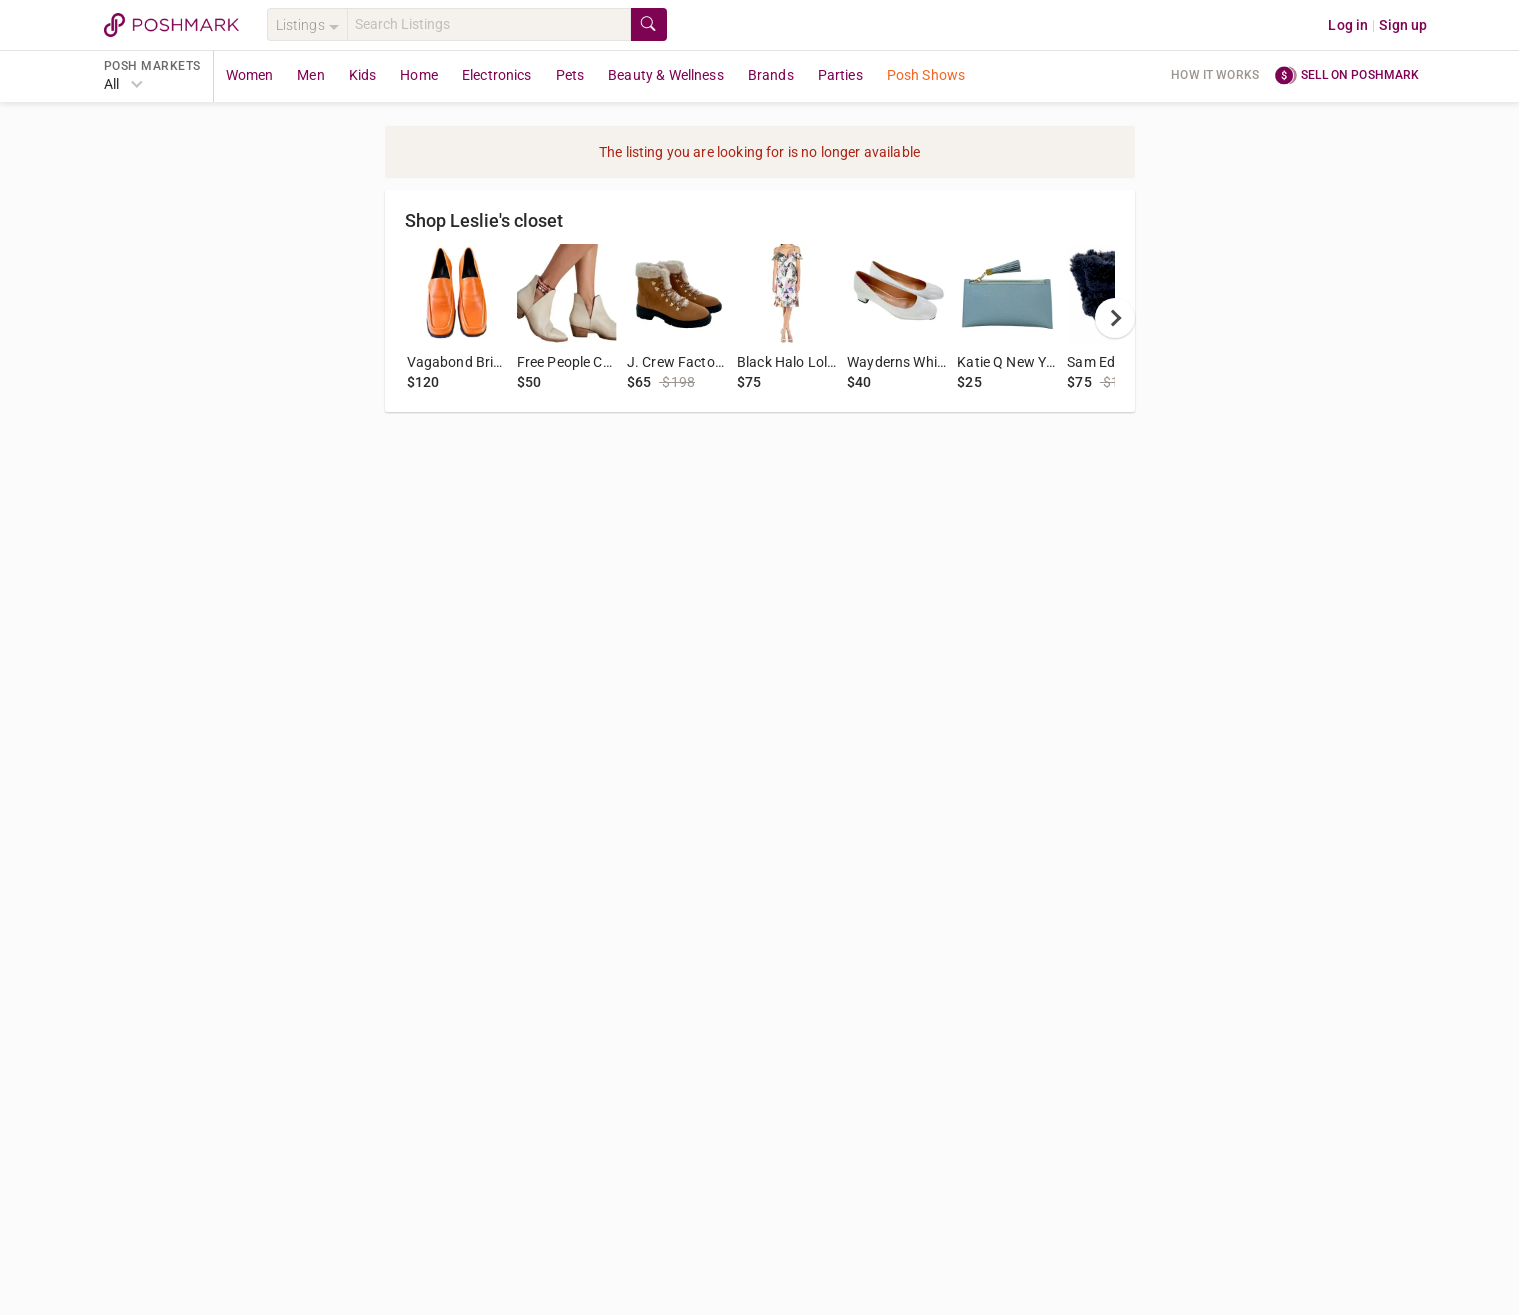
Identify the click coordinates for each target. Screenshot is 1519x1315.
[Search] (489, 24)
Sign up (1403, 25)
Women (250, 75)
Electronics (497, 75)
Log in (1348, 25)
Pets (570, 75)
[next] (1115, 318)
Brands (771, 75)
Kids (363, 75)
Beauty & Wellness (666, 75)
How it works (1215, 75)
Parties (840, 75)
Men (310, 75)
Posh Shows (926, 75)
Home (419, 75)
